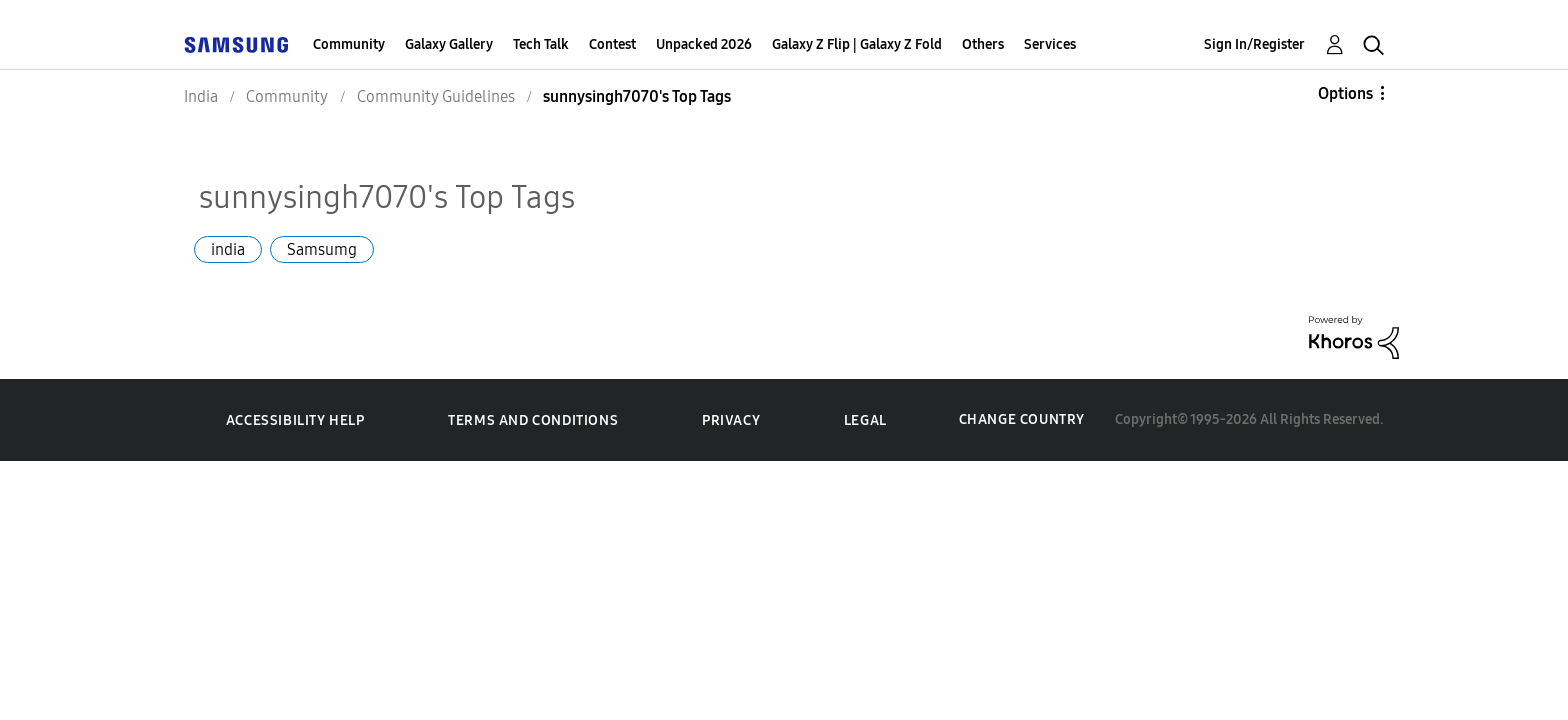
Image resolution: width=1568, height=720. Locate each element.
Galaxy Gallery (449, 44)
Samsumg (322, 249)
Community (349, 44)
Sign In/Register (1254, 44)
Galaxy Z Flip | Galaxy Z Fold (857, 44)
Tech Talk (541, 44)
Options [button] (1345, 93)
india (228, 249)
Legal (865, 420)
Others (983, 44)
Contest (612, 44)
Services (1050, 44)
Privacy (731, 420)
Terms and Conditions (533, 420)
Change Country (1022, 419)
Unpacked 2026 (704, 44)
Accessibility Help (295, 420)
